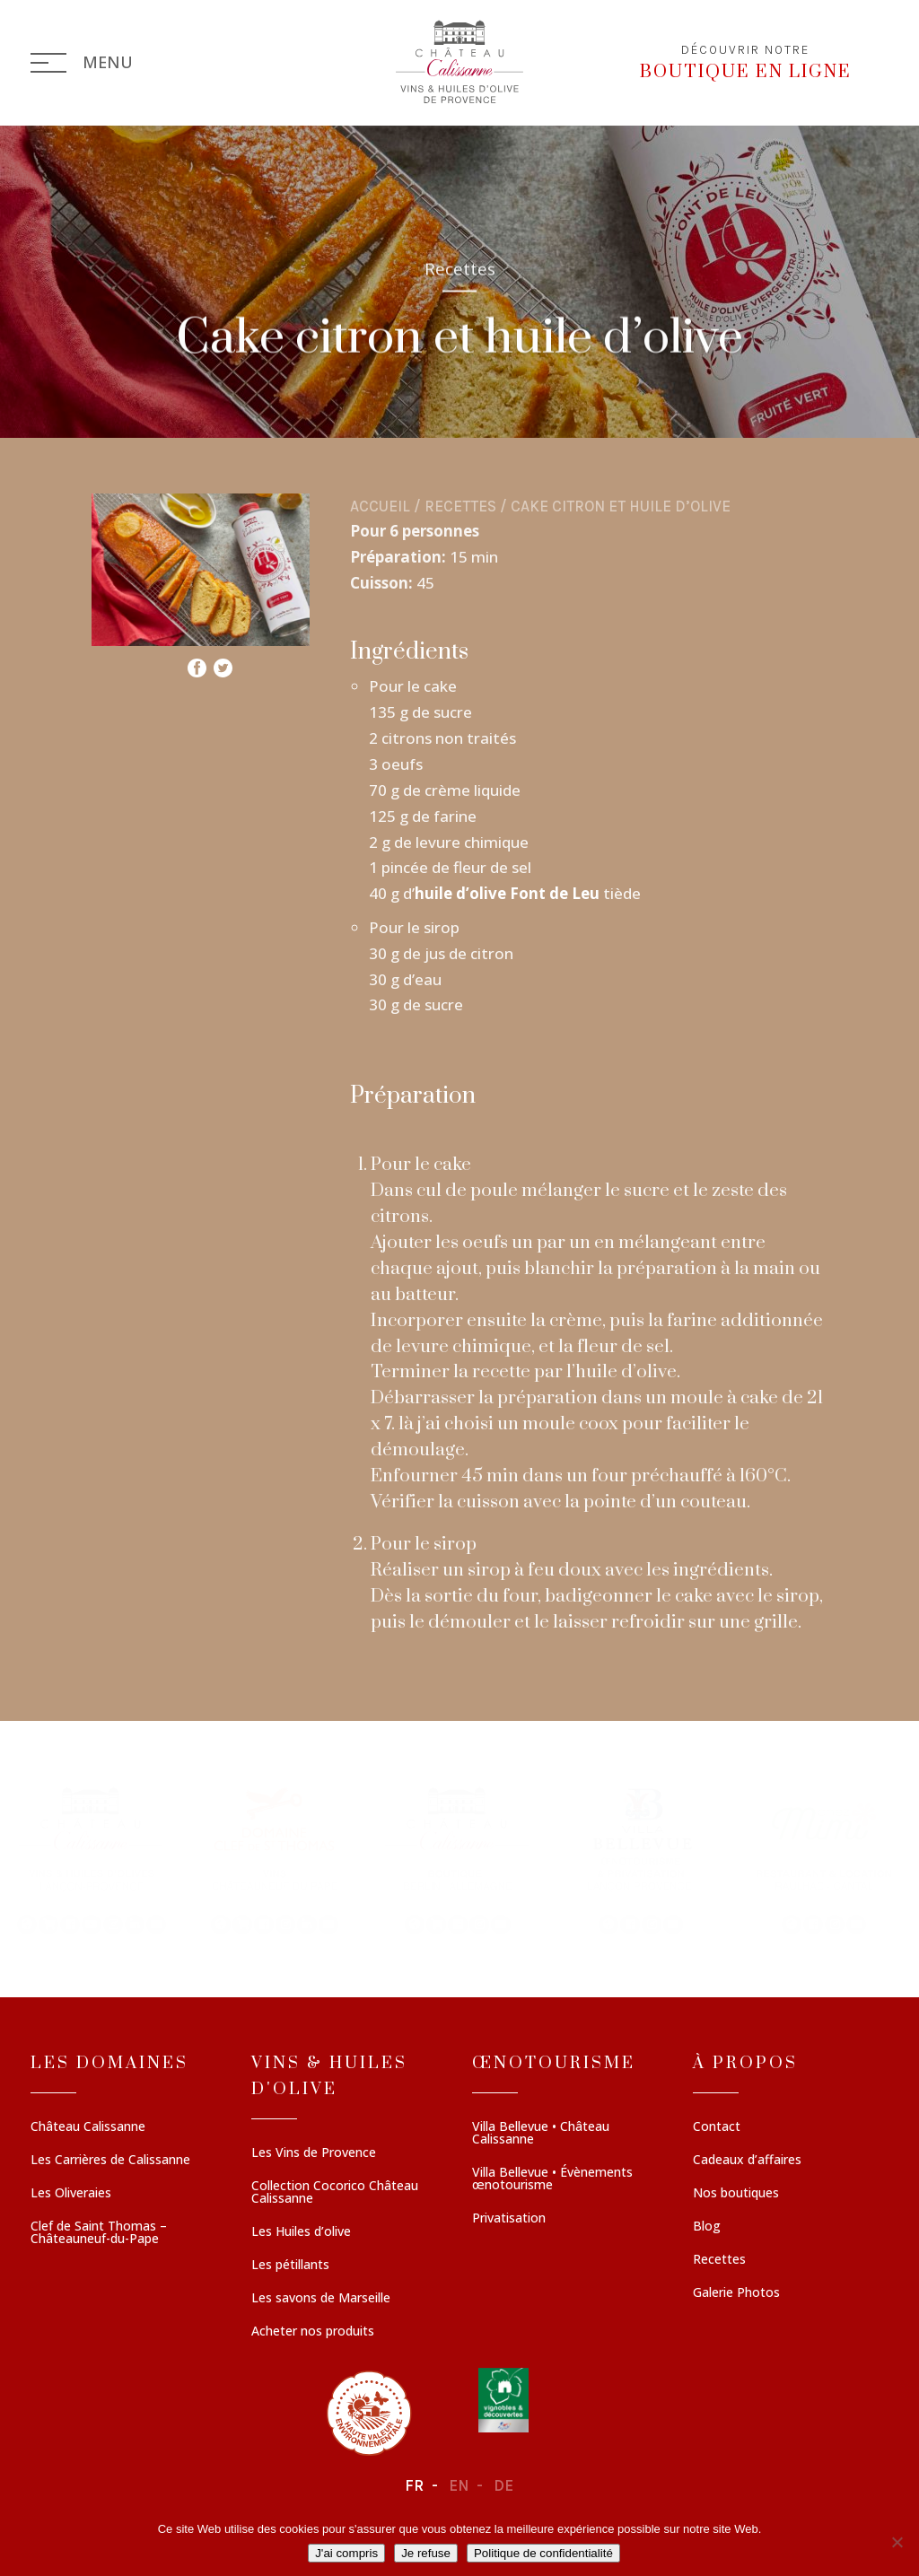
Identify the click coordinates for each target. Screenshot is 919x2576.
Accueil (380, 506)
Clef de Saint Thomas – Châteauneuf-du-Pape (99, 2233)
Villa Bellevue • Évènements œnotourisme (552, 2179)
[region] (459, 1859)
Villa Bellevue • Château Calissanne (540, 2133)
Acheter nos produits (312, 2332)
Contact (716, 2127)
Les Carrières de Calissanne (110, 2160)
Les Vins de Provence (313, 2153)
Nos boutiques (736, 2194)
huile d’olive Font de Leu (507, 893)
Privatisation (509, 2219)
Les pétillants (290, 2265)
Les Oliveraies (71, 2194)
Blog (707, 2227)
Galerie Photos (736, 2293)
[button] (91, 1859)
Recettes (460, 506)
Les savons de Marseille (320, 2299)
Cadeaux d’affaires (747, 2160)
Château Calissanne (88, 2127)
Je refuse (426, 2553)
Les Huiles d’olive (301, 2232)
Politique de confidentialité (543, 2553)
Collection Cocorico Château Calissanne (334, 2192)
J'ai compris (346, 2553)
